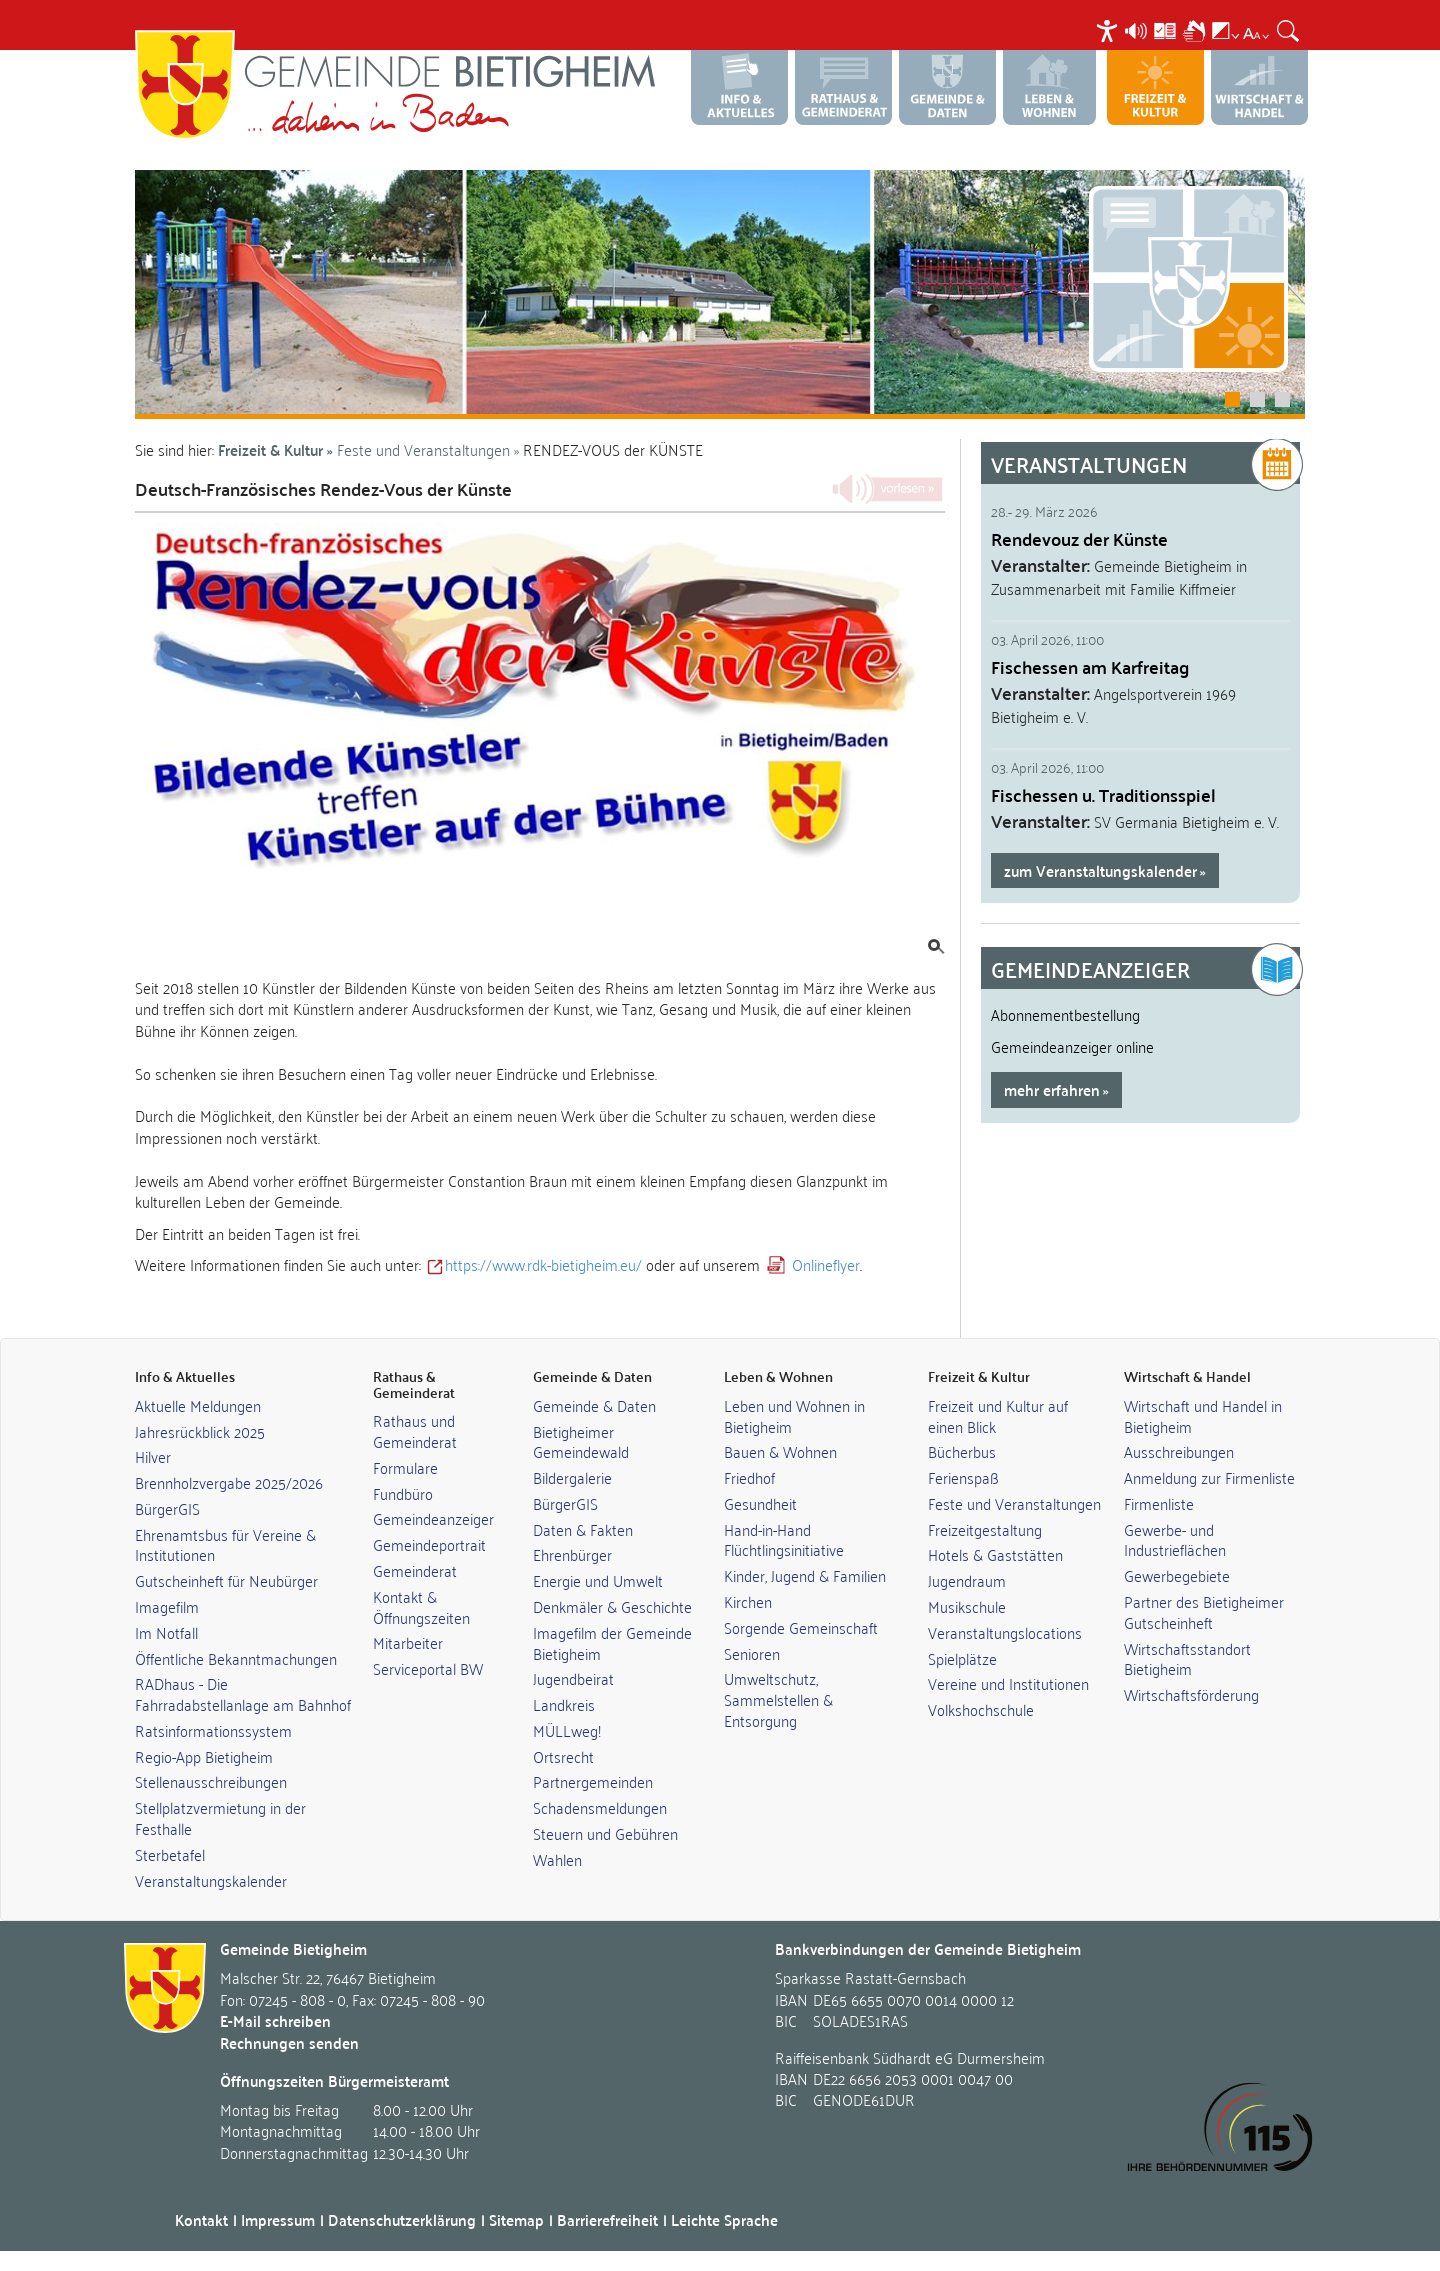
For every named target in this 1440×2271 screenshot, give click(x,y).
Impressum (278, 2219)
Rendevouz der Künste (1079, 538)
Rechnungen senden (289, 2042)
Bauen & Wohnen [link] (780, 1451)
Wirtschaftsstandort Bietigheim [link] (1187, 1658)
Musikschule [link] (967, 1606)
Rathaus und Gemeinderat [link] (415, 1430)
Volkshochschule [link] (981, 1709)
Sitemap (516, 2219)
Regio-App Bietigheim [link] (204, 1756)
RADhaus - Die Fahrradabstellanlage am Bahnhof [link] (243, 1693)
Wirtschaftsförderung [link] (1191, 1694)
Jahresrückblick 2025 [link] (200, 1431)
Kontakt (201, 2219)
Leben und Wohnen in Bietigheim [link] (794, 1415)
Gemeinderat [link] (415, 1570)
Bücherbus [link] (962, 1451)
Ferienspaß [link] (963, 1477)
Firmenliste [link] (1159, 1503)
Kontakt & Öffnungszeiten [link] (421, 1606)
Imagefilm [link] (167, 1606)
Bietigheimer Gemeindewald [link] (581, 1441)
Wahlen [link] (557, 1859)
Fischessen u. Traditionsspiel (1103, 794)
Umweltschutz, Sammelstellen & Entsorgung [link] (778, 1699)
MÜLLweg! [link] (567, 1730)
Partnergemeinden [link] (593, 1781)
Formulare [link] (405, 1467)
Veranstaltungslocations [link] (1005, 1632)
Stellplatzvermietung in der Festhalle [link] (220, 1817)
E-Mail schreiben (275, 2020)
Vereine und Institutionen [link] (1008, 1683)
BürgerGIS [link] (167, 1508)
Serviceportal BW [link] (428, 1668)
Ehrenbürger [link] (572, 1554)
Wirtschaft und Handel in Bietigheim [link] (1203, 1415)
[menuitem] (1109, 30)
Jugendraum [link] (967, 1580)
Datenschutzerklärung (402, 2219)
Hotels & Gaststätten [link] (995, 1554)
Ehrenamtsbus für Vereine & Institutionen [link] (225, 1544)
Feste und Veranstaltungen (423, 449)
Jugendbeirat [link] (573, 1678)
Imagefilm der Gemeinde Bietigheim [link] (612, 1642)
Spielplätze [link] (962, 1658)
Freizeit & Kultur (270, 449)
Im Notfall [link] (166, 1632)
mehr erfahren (1052, 1089)
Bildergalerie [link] (572, 1477)
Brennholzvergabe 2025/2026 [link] (229, 1482)
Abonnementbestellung (1065, 1014)
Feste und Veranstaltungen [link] (1014, 1503)
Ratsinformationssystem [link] (213, 1730)
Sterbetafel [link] (170, 1854)
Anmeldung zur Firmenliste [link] (1209, 1477)
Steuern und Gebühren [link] (605, 1833)
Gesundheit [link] (760, 1503)
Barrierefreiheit (607, 2219)
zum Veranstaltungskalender (1100, 870)
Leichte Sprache (724, 2219)
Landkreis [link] (564, 1704)
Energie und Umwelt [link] (598, 1580)
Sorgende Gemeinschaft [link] (801, 1627)
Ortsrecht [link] (563, 1756)
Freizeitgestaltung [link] (985, 1529)
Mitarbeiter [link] (408, 1642)
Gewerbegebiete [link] (1177, 1575)
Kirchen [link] (748, 1601)
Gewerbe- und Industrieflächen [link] (1175, 1539)
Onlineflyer (826, 1264)
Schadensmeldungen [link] (600, 1807)
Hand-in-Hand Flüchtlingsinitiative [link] (784, 1539)
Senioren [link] (752, 1653)
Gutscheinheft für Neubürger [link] (226, 1580)
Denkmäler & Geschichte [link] (612, 1606)
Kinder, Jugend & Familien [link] (805, 1575)
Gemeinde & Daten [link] (594, 1405)
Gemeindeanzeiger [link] (433, 1518)
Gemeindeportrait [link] (429, 1544)
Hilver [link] (153, 1456)
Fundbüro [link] (403, 1493)
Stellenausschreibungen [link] (211, 1781)
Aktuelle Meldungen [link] (198, 1405)
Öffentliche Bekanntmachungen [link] (236, 1658)
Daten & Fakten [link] (583, 1529)
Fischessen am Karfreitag (1090, 666)
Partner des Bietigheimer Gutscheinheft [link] (1204, 1611)
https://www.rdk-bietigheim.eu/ (543, 1264)
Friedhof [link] (749, 1477)
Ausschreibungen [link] (1179, 1451)
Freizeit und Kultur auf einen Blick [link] (998, 1415)
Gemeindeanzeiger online (1072, 1046)
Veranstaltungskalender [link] (211, 1880)
